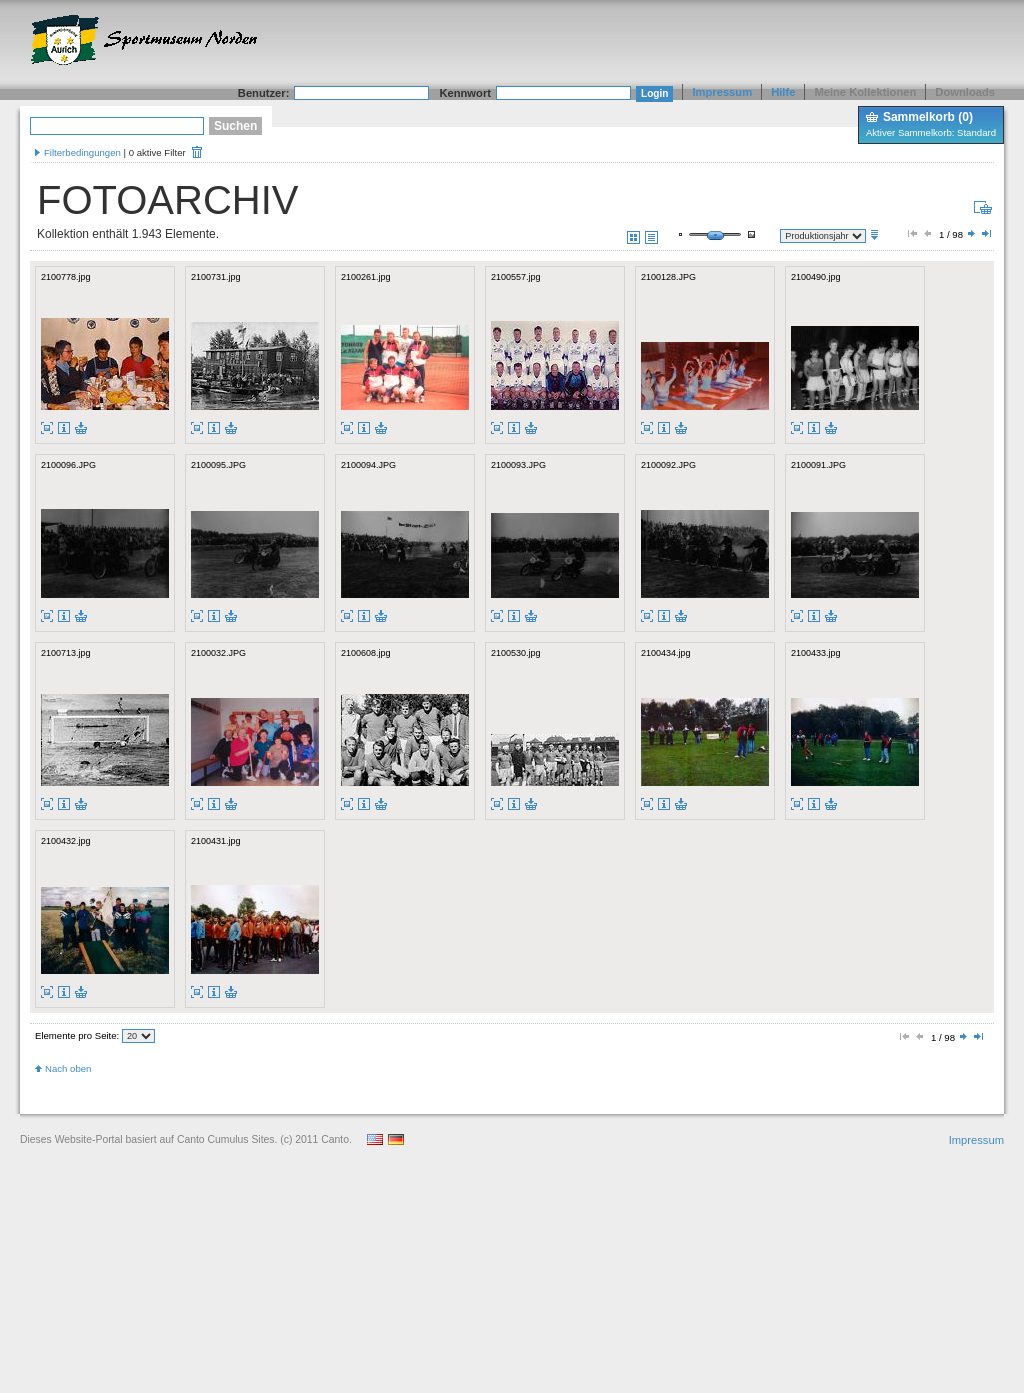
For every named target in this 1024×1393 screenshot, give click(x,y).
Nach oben (68, 1068)
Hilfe (783, 92)
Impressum (722, 92)
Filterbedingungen (82, 152)
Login (654, 93)
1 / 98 (949, 234)
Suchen (235, 126)
